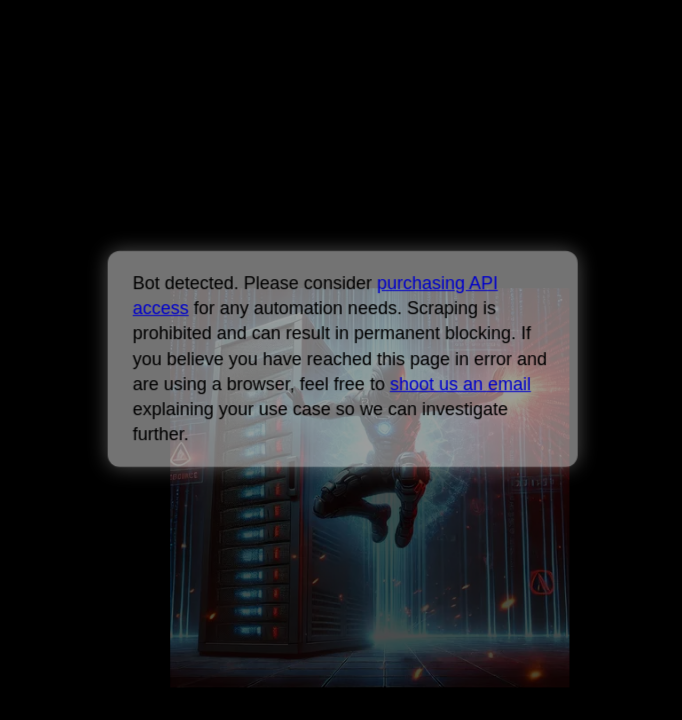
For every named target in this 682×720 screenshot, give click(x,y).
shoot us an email (459, 384)
